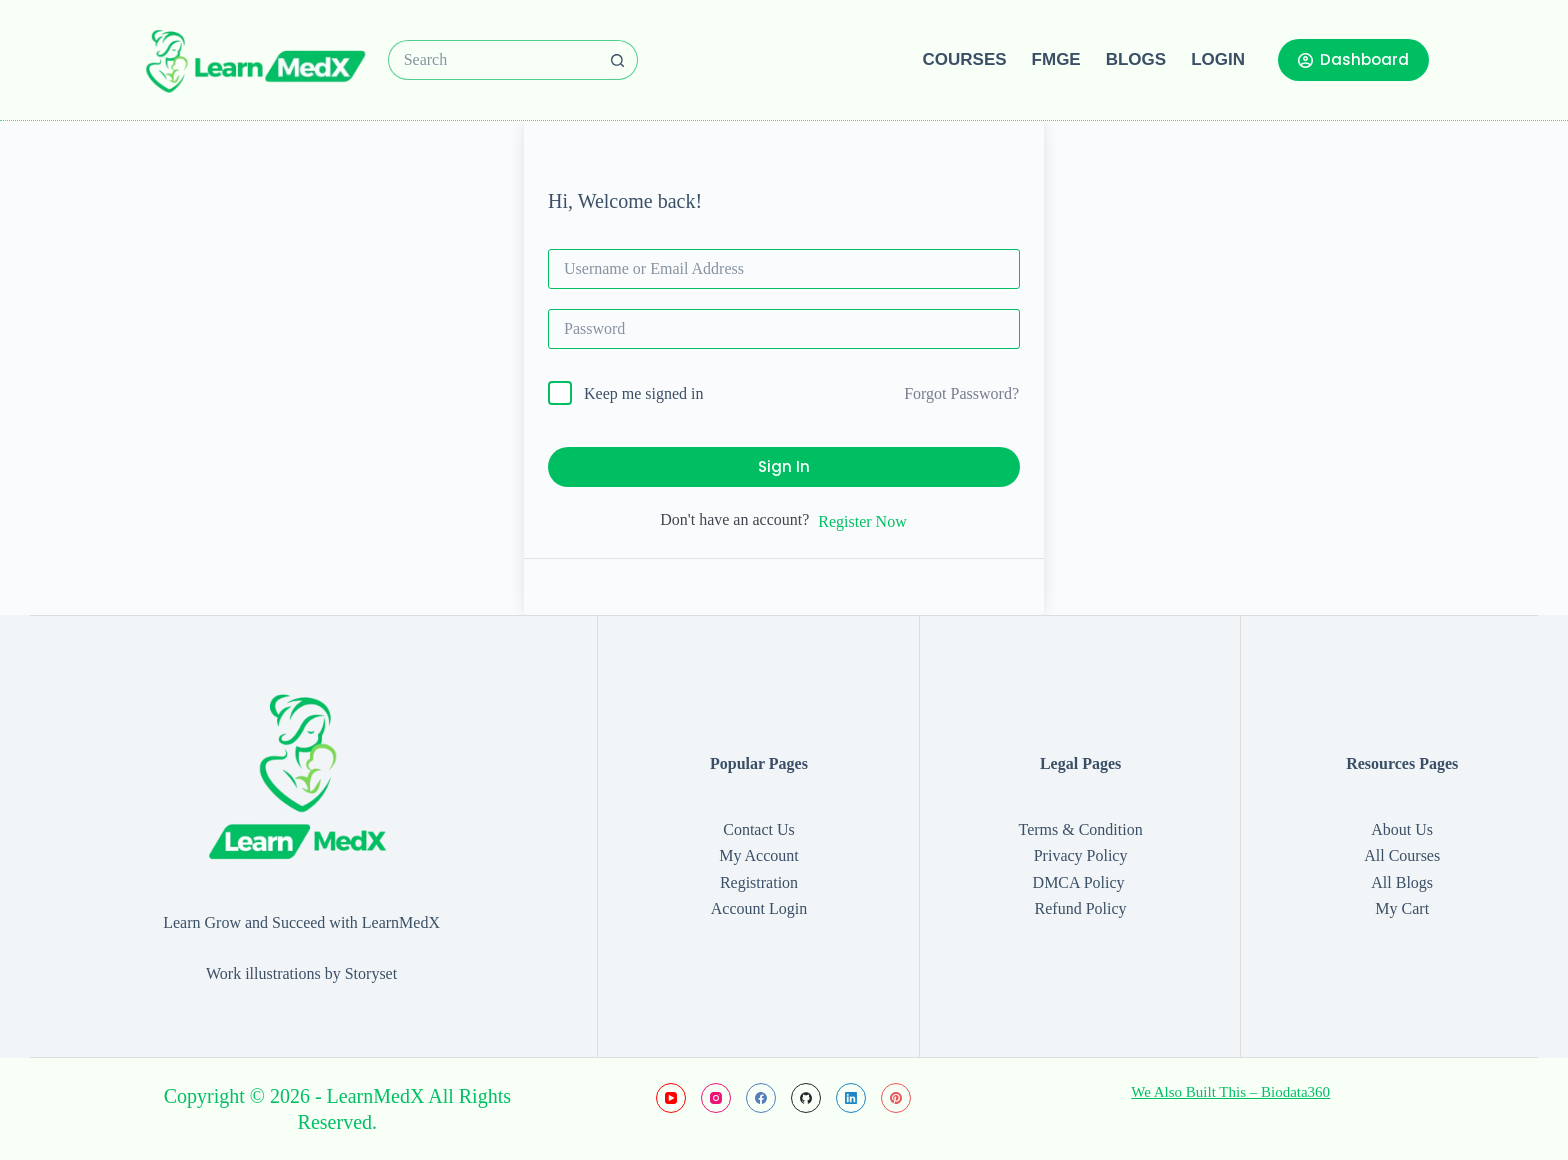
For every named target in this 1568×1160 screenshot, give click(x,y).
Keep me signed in (644, 393)
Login (1218, 59)
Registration (759, 882)
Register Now (862, 521)
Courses (965, 59)
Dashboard (1354, 59)
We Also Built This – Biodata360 (1230, 1092)
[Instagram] (716, 1098)
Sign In (784, 466)
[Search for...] (493, 60)
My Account (759, 855)
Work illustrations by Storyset (301, 973)
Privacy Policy (1081, 855)
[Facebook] (761, 1098)
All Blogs (1402, 882)
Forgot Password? (961, 393)
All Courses (1402, 855)
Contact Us (759, 829)
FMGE (1056, 59)
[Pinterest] (896, 1098)
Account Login (759, 908)
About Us (1402, 829)
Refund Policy (1081, 908)
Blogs (1136, 59)
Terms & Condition (1080, 829)
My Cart (1402, 908)
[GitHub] (806, 1098)
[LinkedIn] (851, 1098)
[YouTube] (671, 1098)
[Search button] (618, 60)
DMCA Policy (1081, 882)
